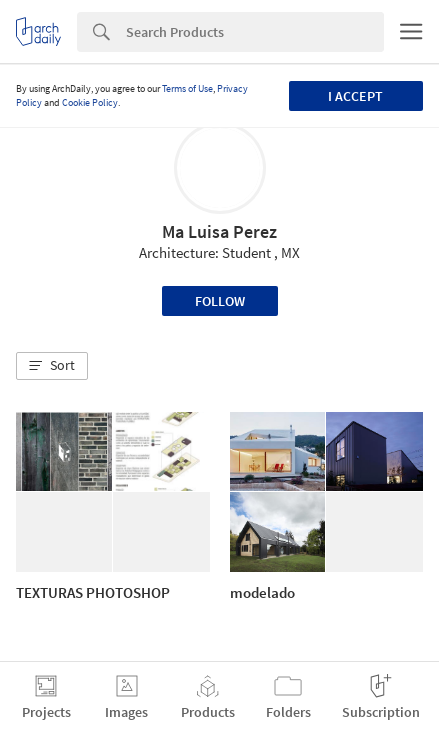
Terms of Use (187, 88)
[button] (52, 366)
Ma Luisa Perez (219, 231)
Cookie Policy (90, 102)
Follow (220, 301)
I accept (355, 96)
